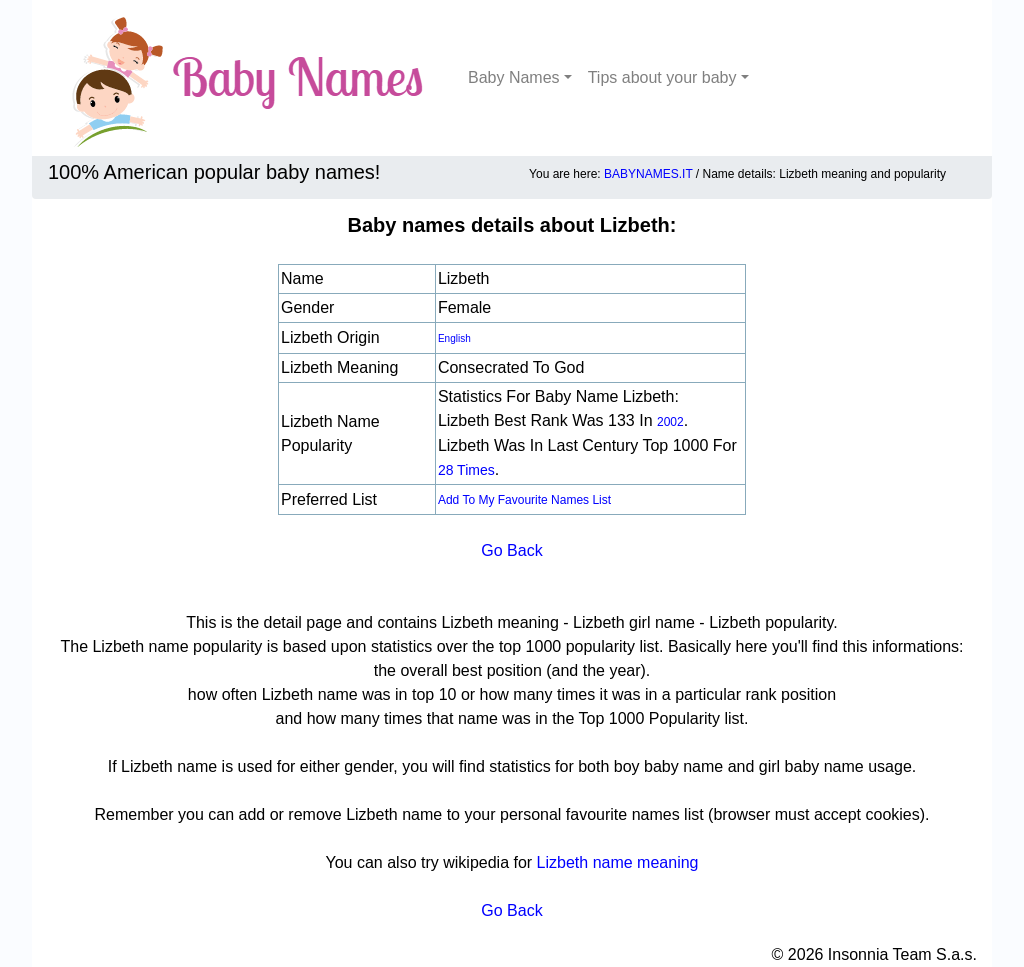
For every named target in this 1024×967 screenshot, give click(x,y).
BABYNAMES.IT (648, 174)
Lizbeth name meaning (618, 862)
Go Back (511, 550)
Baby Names (514, 77)
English (454, 338)
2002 (670, 422)
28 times (466, 470)
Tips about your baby (662, 77)
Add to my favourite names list (524, 500)
